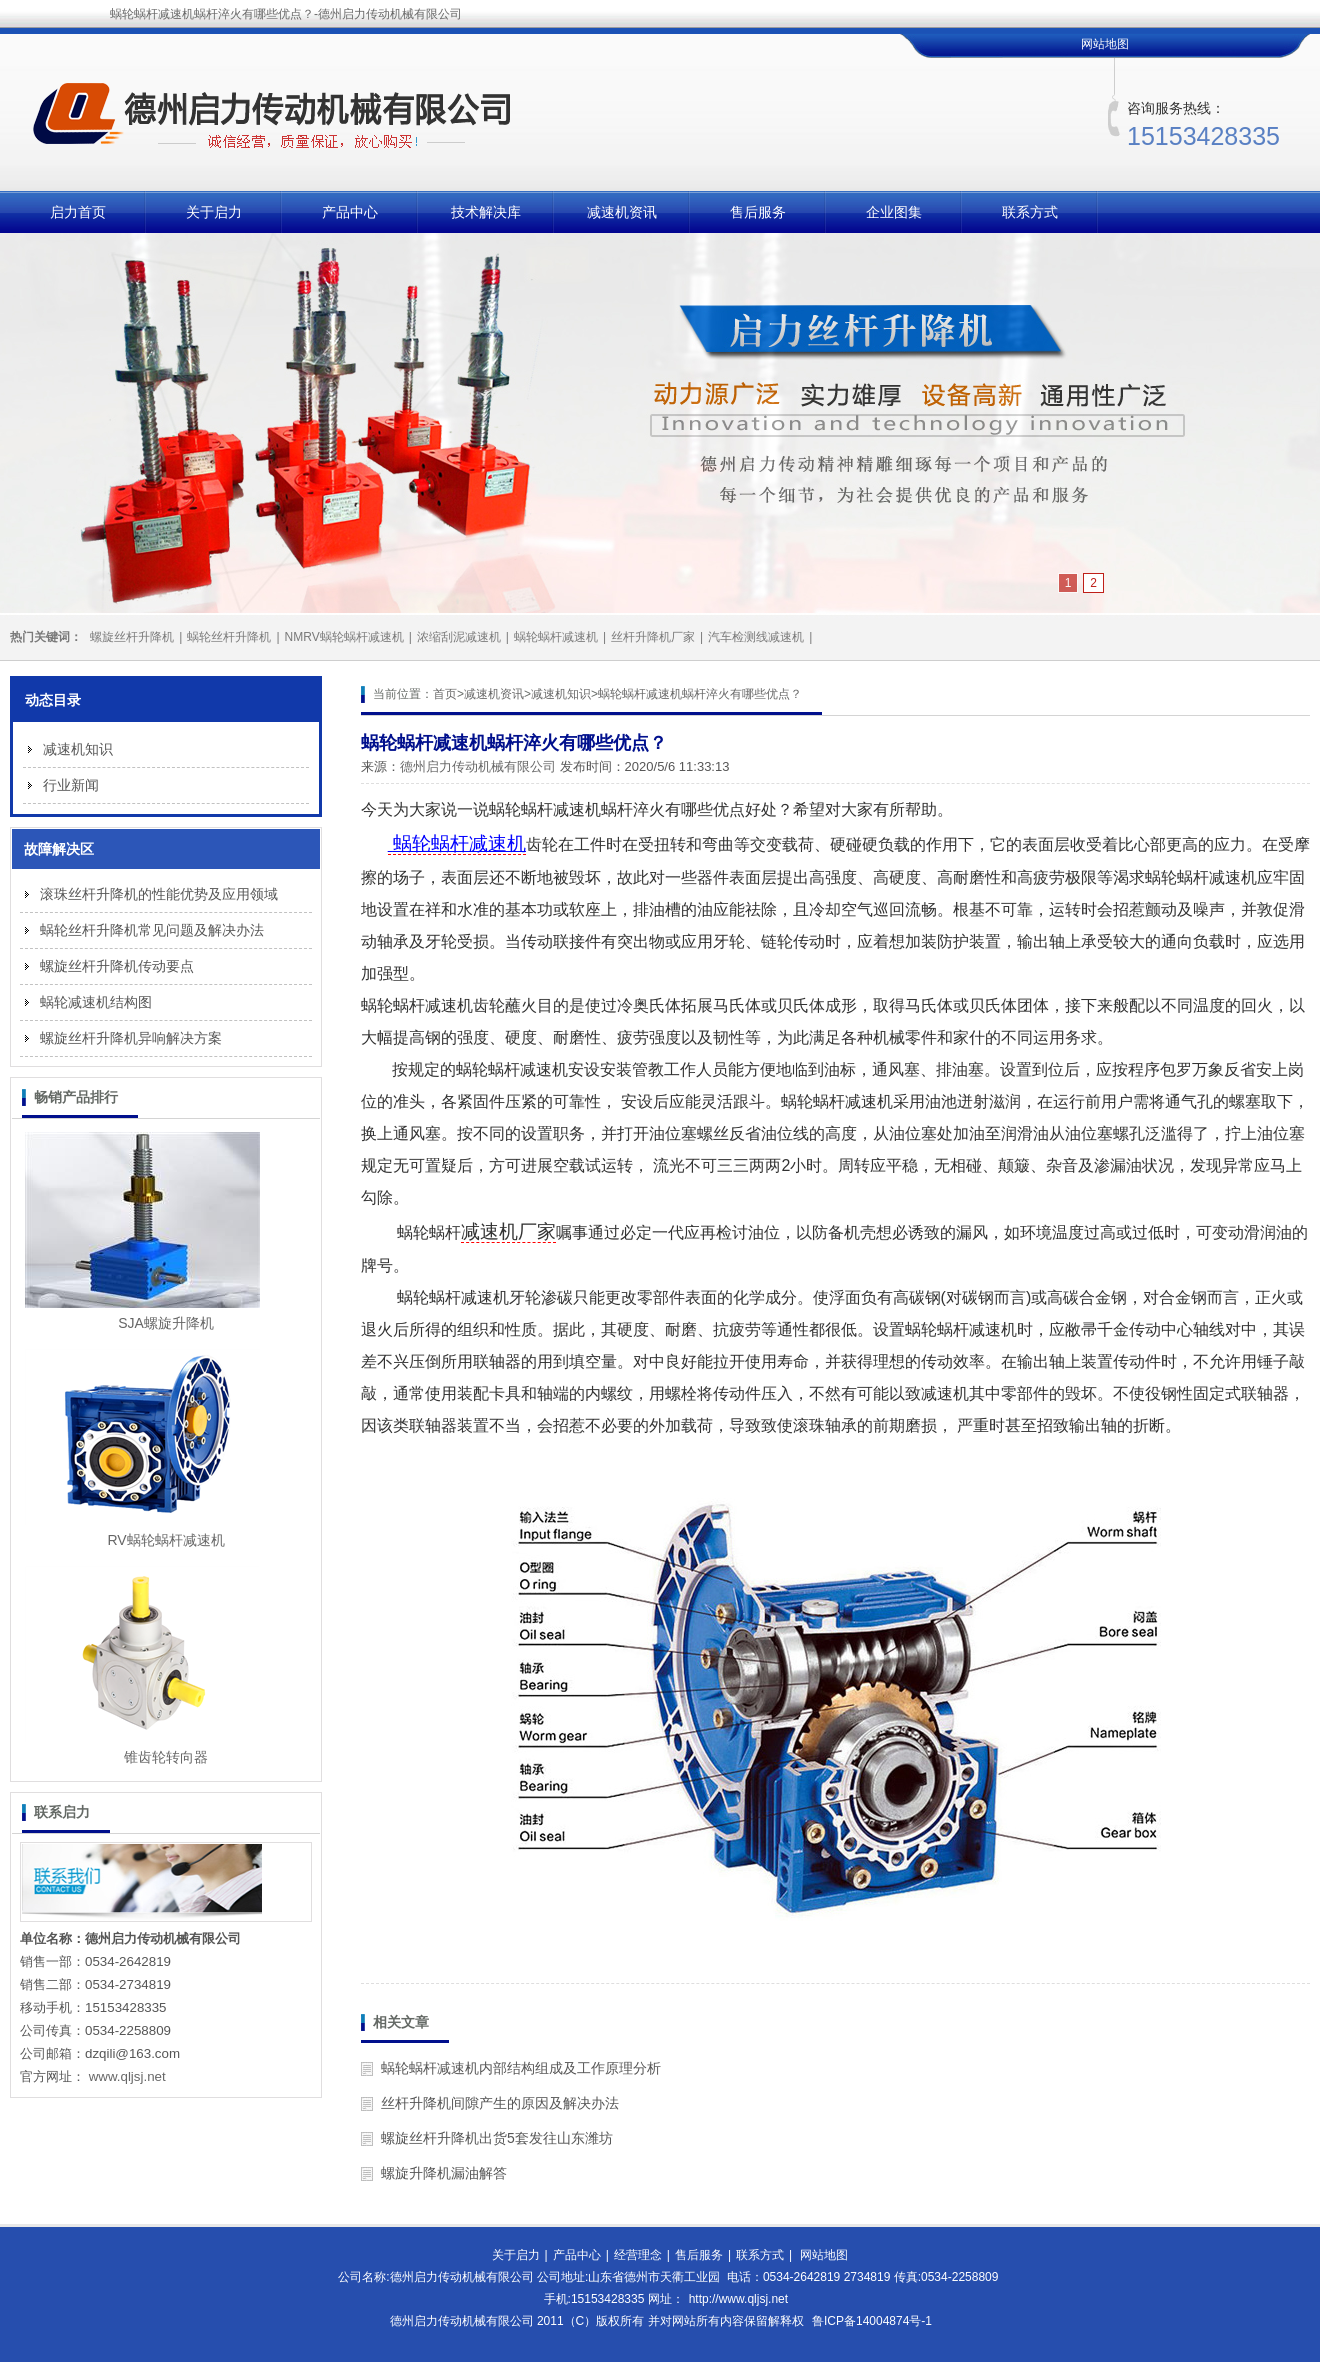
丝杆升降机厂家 (653, 637)
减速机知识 (561, 694)
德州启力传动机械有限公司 (478, 766)
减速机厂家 (508, 1231)
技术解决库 (486, 212)
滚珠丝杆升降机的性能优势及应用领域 (159, 894)
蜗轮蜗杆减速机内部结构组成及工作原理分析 (521, 2068)
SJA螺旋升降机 (166, 1323)
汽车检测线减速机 (756, 637)
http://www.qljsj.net (738, 2299)
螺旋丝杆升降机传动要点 (117, 966)
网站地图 (1105, 44)
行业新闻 (71, 785)
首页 (445, 694)
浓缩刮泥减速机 (459, 637)
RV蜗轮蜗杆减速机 (165, 1540)
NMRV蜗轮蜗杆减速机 (344, 637)
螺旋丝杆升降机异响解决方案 (131, 1038)
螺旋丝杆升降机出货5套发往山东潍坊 (497, 2138)
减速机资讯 (622, 212)
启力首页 (78, 212)
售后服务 (758, 212)
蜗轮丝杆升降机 (229, 637)
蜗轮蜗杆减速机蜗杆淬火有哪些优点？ (700, 694)
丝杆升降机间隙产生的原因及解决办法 (500, 2103)
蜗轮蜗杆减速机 (556, 637)
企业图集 (894, 212)
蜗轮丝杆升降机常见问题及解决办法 (152, 930)
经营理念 (638, 2255)
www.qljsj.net (127, 2076)
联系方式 (1030, 212)
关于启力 (214, 212)
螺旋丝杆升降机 (132, 637)
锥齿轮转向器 (166, 1757)
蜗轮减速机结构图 (96, 1002)
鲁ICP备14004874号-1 (872, 2321)
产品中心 (350, 212)
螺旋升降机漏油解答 (444, 2173)
